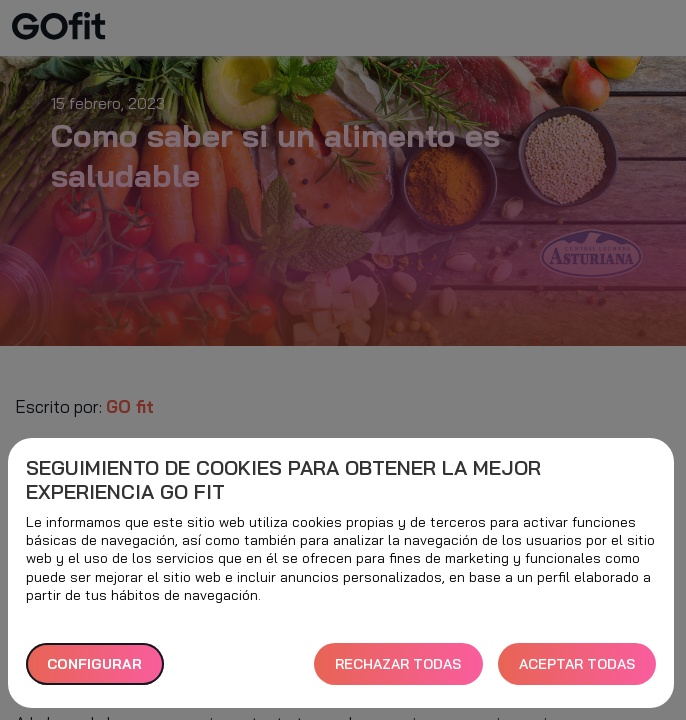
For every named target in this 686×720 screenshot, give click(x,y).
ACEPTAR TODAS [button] (577, 664)
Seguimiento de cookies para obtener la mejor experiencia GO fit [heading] (283, 480)
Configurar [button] (94, 664)
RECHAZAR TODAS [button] (398, 664)
